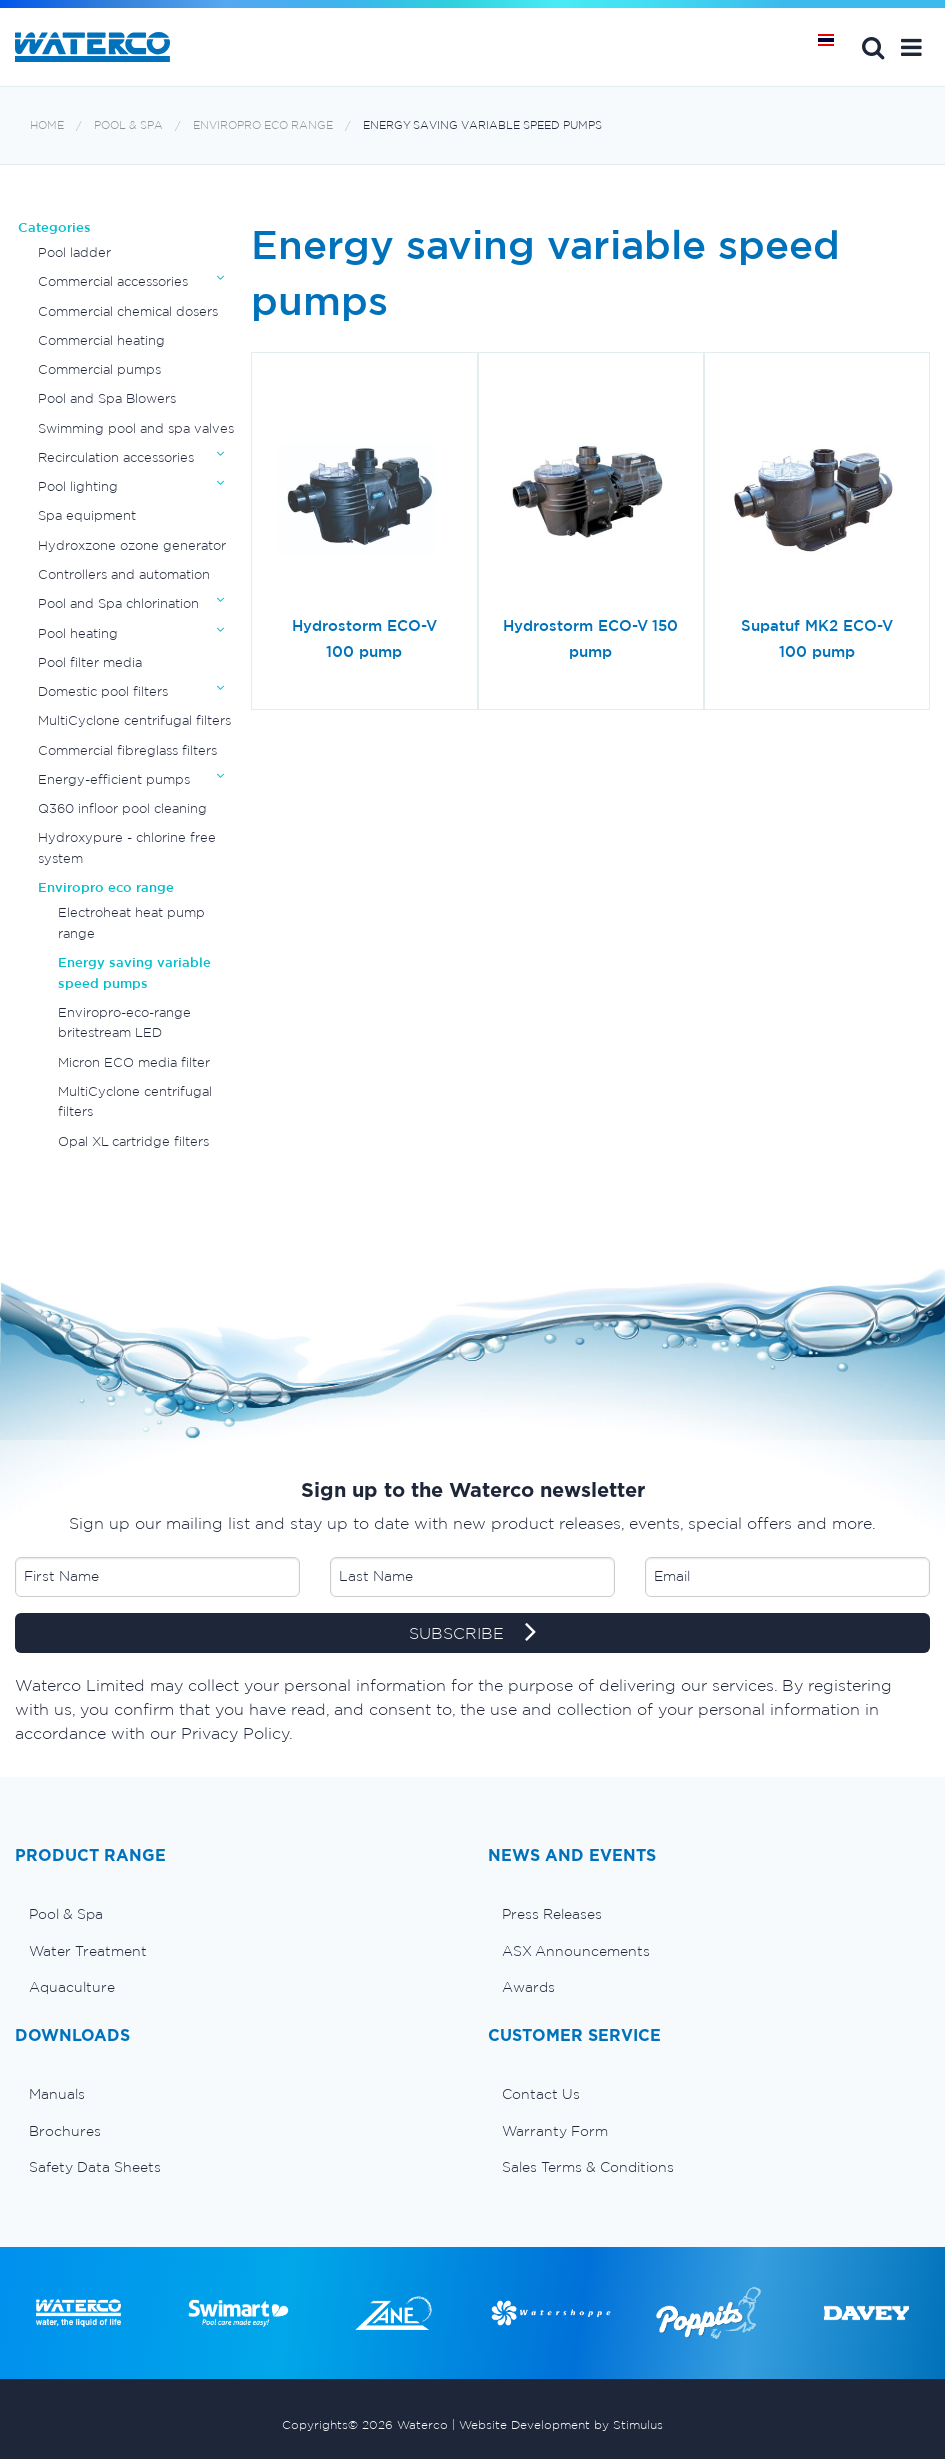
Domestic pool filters (103, 691)
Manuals (57, 2094)
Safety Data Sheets (95, 2167)
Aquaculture (72, 1987)
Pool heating (78, 633)
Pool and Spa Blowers (107, 398)
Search (873, 47)
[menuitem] (236, 1914)
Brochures (65, 2131)
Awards (528, 1987)
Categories (54, 227)
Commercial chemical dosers (128, 311)
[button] (911, 47)
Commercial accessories (113, 281)
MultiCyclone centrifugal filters (134, 720)
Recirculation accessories (116, 457)
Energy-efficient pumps (114, 779)
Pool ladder (74, 252)
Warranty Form (555, 2131)
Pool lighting (78, 486)
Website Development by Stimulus (561, 2424)
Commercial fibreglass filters (127, 750)
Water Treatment (88, 1951)
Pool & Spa (128, 125)
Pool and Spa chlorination (118, 603)
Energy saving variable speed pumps (482, 125)
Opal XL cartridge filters (133, 1141)
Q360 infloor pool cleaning (122, 808)
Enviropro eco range (263, 125)
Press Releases (552, 1914)
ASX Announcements (576, 1951)
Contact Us (541, 2094)
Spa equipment (87, 515)
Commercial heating (101, 340)
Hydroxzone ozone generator (132, 545)
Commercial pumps (99, 369)
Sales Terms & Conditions (588, 2167)
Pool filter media (90, 662)
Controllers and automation (124, 574)
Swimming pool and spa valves (136, 428)
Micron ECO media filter (134, 1062)
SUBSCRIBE (472, 1634)
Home (47, 125)
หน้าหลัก (833, 47)
